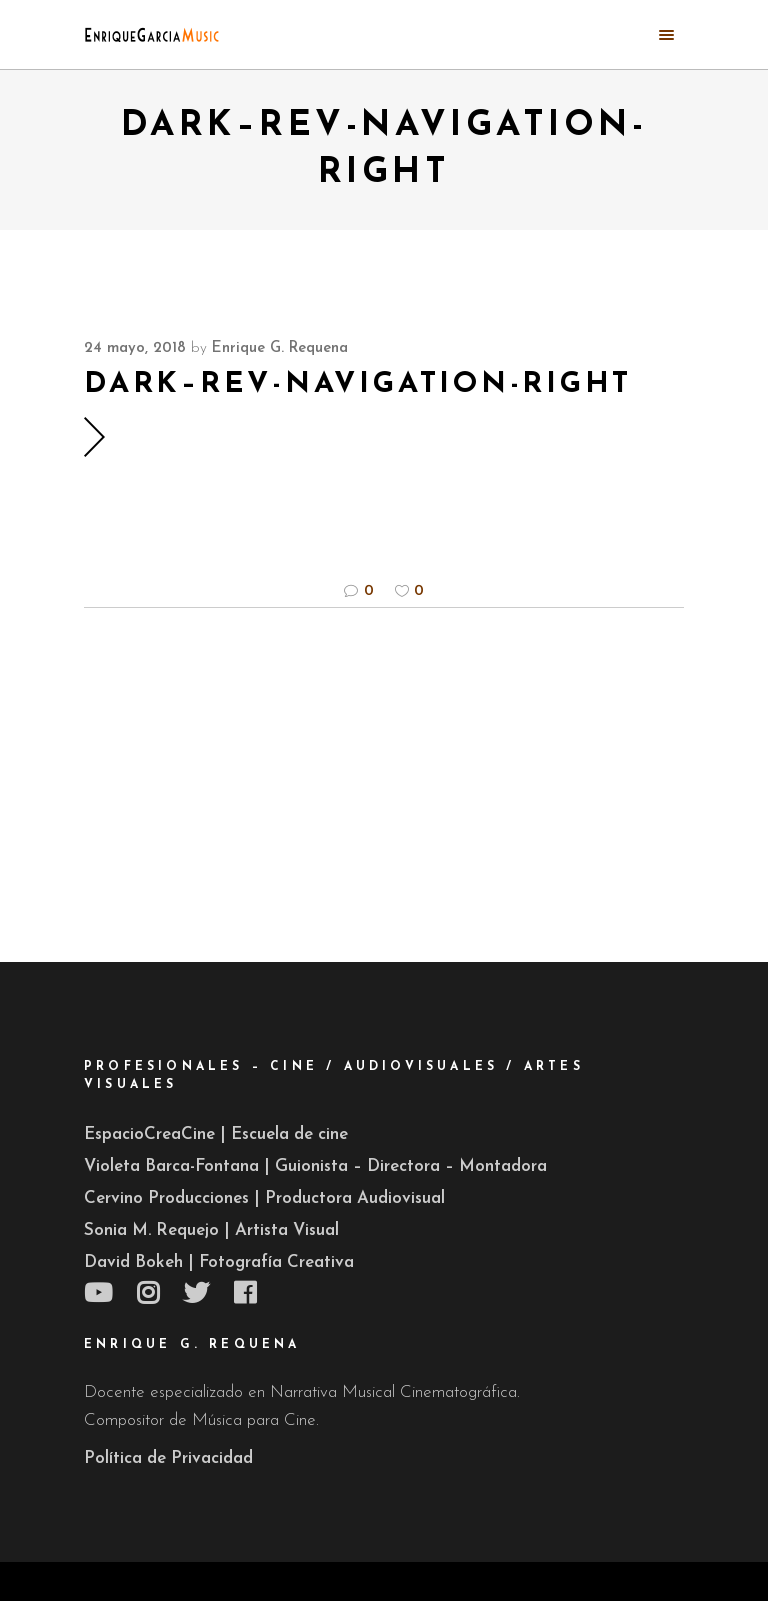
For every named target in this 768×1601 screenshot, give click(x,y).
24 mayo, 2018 (135, 348)
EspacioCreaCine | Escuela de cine (216, 1134)
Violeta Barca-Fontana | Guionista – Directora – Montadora (315, 1166)
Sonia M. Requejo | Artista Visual (211, 1230)
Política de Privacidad (168, 1458)
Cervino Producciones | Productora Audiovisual (264, 1198)
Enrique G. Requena (280, 348)
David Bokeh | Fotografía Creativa (219, 1262)
